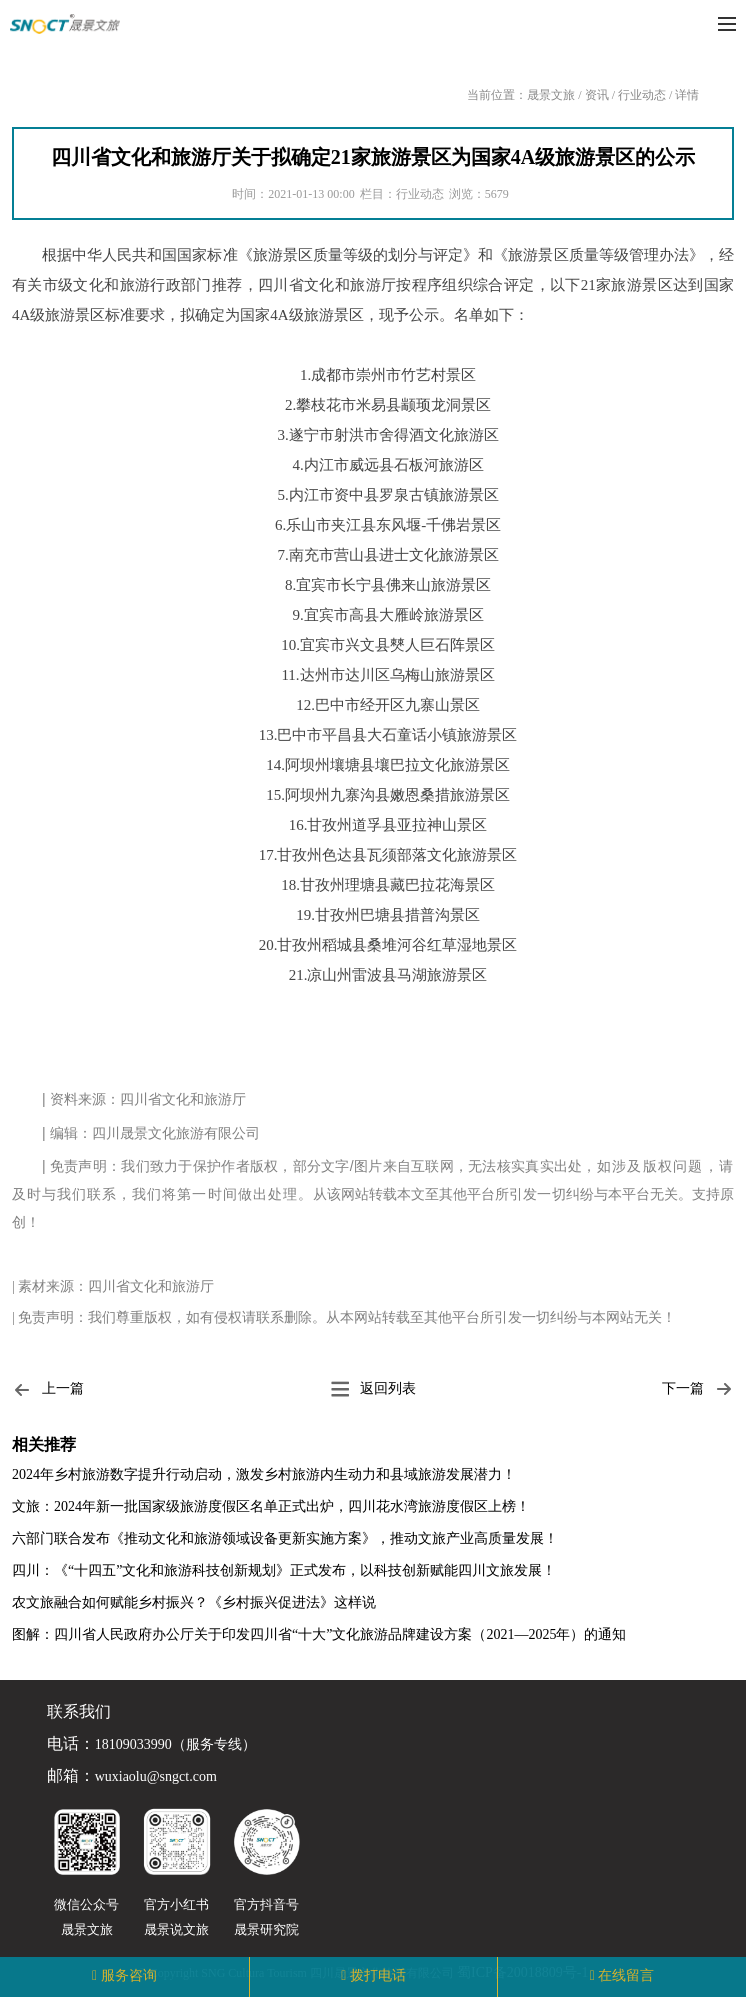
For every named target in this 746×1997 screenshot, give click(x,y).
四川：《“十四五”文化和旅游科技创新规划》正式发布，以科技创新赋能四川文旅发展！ (284, 1570)
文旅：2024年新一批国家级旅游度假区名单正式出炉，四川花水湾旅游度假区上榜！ (271, 1506)
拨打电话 (378, 1975)
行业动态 (642, 95)
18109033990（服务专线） (175, 1745)
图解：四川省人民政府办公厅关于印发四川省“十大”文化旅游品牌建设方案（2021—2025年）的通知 (319, 1634)
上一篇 (48, 1389)
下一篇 (698, 1389)
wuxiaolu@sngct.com (156, 1777)
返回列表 (373, 1389)
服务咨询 (129, 1975)
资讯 (597, 95)
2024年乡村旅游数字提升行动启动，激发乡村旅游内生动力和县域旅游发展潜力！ (264, 1474)
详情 (687, 95)
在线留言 (626, 1975)
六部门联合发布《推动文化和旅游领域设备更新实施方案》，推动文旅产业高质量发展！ (285, 1538)
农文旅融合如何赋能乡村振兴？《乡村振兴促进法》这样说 (194, 1602)
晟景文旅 (551, 95)
